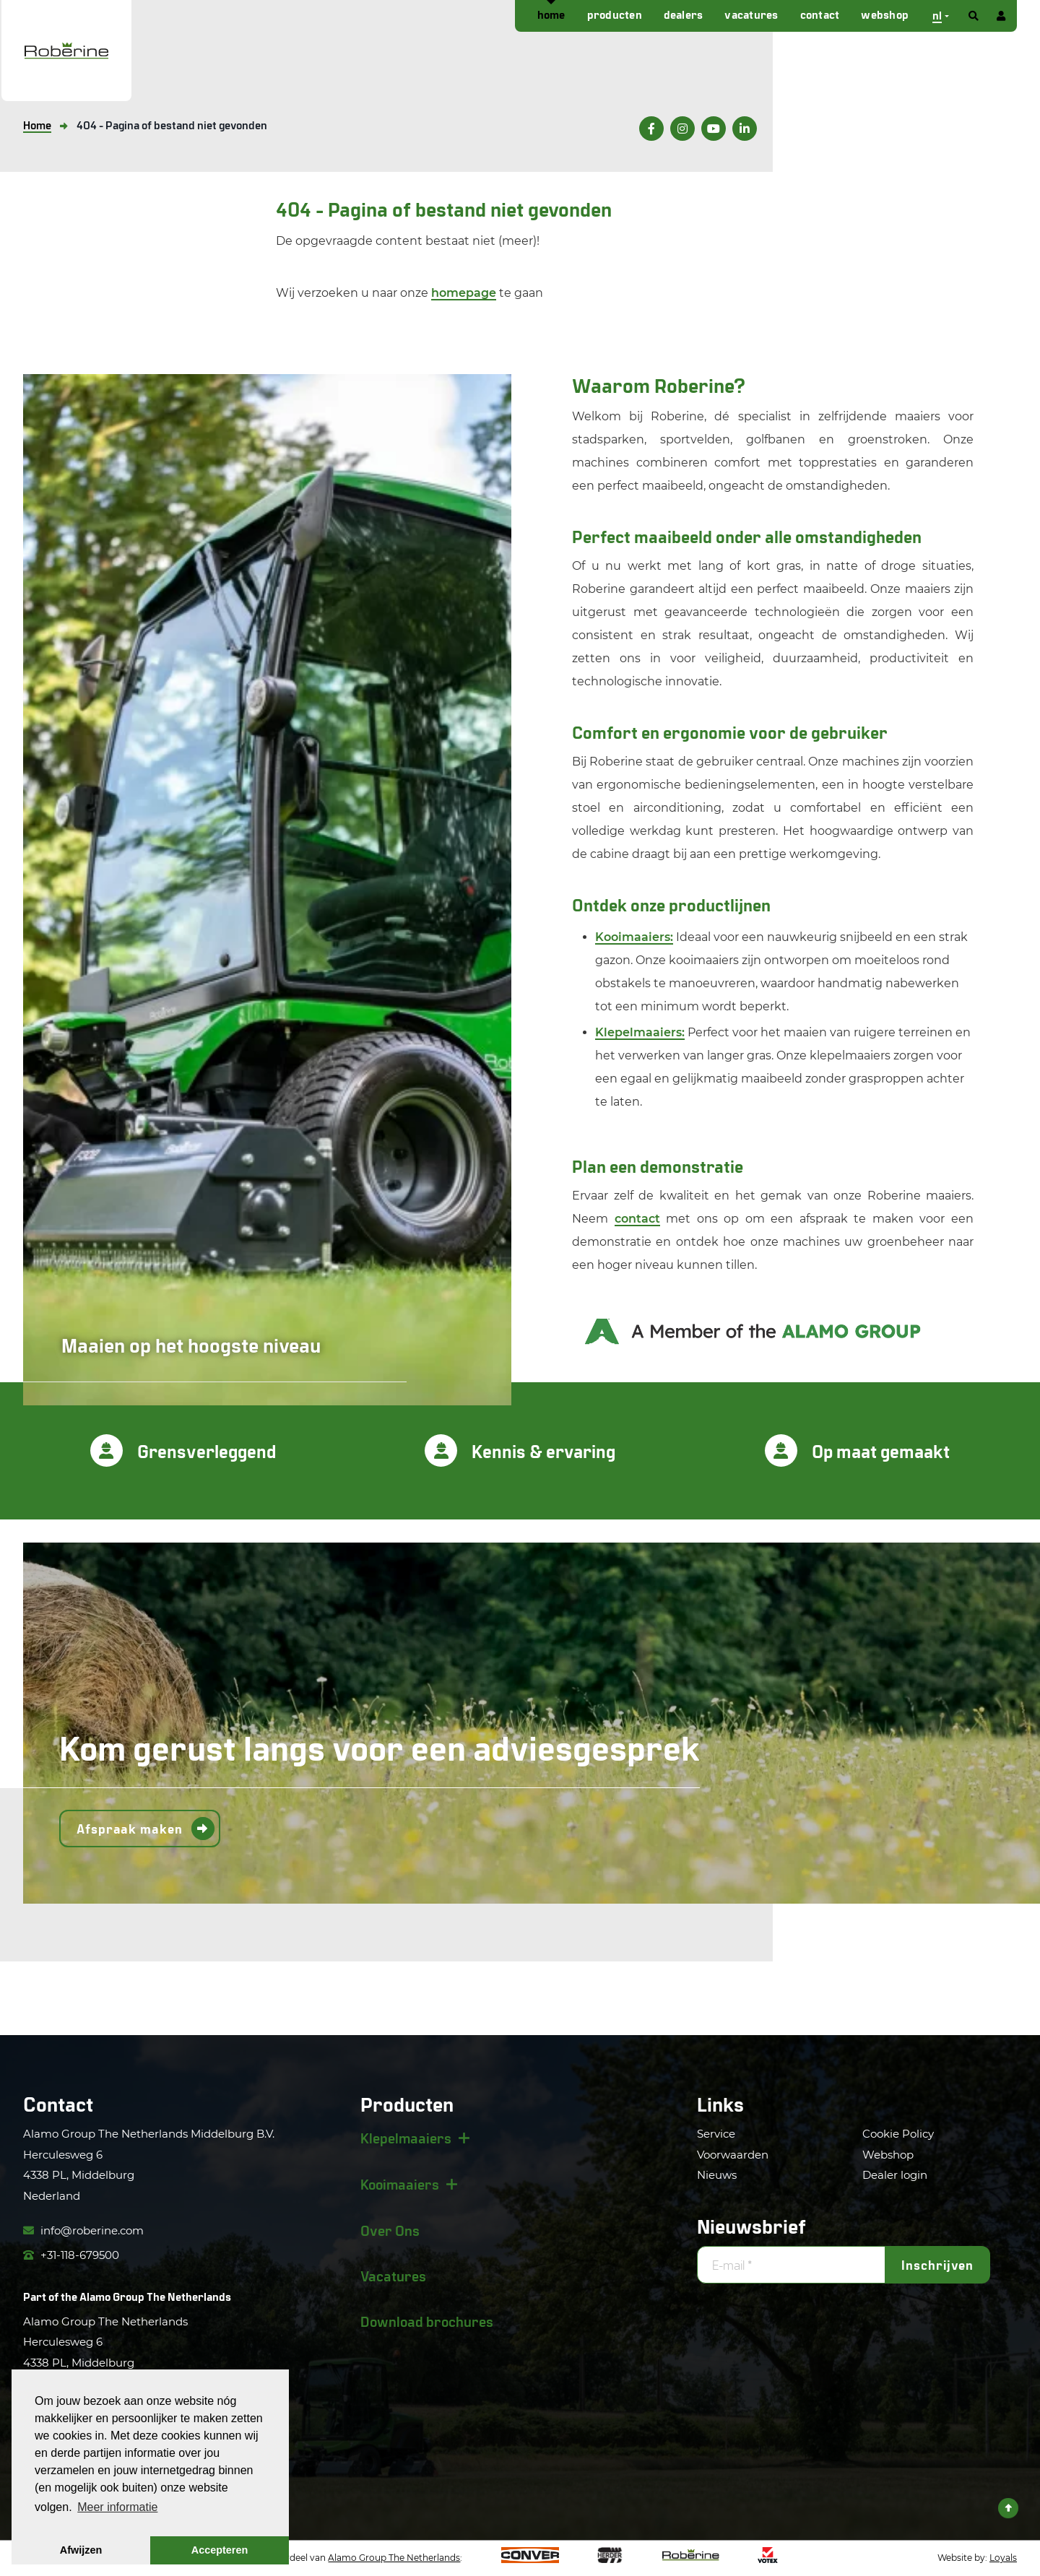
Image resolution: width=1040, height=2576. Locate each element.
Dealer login (894, 2175)
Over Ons (390, 2230)
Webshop (885, 14)
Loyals (1003, 2557)
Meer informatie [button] (117, 2507)
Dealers (683, 14)
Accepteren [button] (219, 2550)
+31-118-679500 (71, 2255)
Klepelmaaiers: (640, 1032)
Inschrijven (937, 2265)
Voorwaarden (732, 2154)
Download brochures (426, 2321)
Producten (614, 14)
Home (551, 14)
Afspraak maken (130, 1828)
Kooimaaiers (399, 2184)
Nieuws (717, 2175)
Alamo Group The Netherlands (155, 2296)
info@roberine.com (83, 2230)
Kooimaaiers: (634, 937)
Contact (820, 14)
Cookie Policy (898, 2134)
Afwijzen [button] (81, 2550)
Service (716, 2134)
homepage (463, 293)
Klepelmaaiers (405, 2137)
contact (637, 1219)
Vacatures (751, 14)
